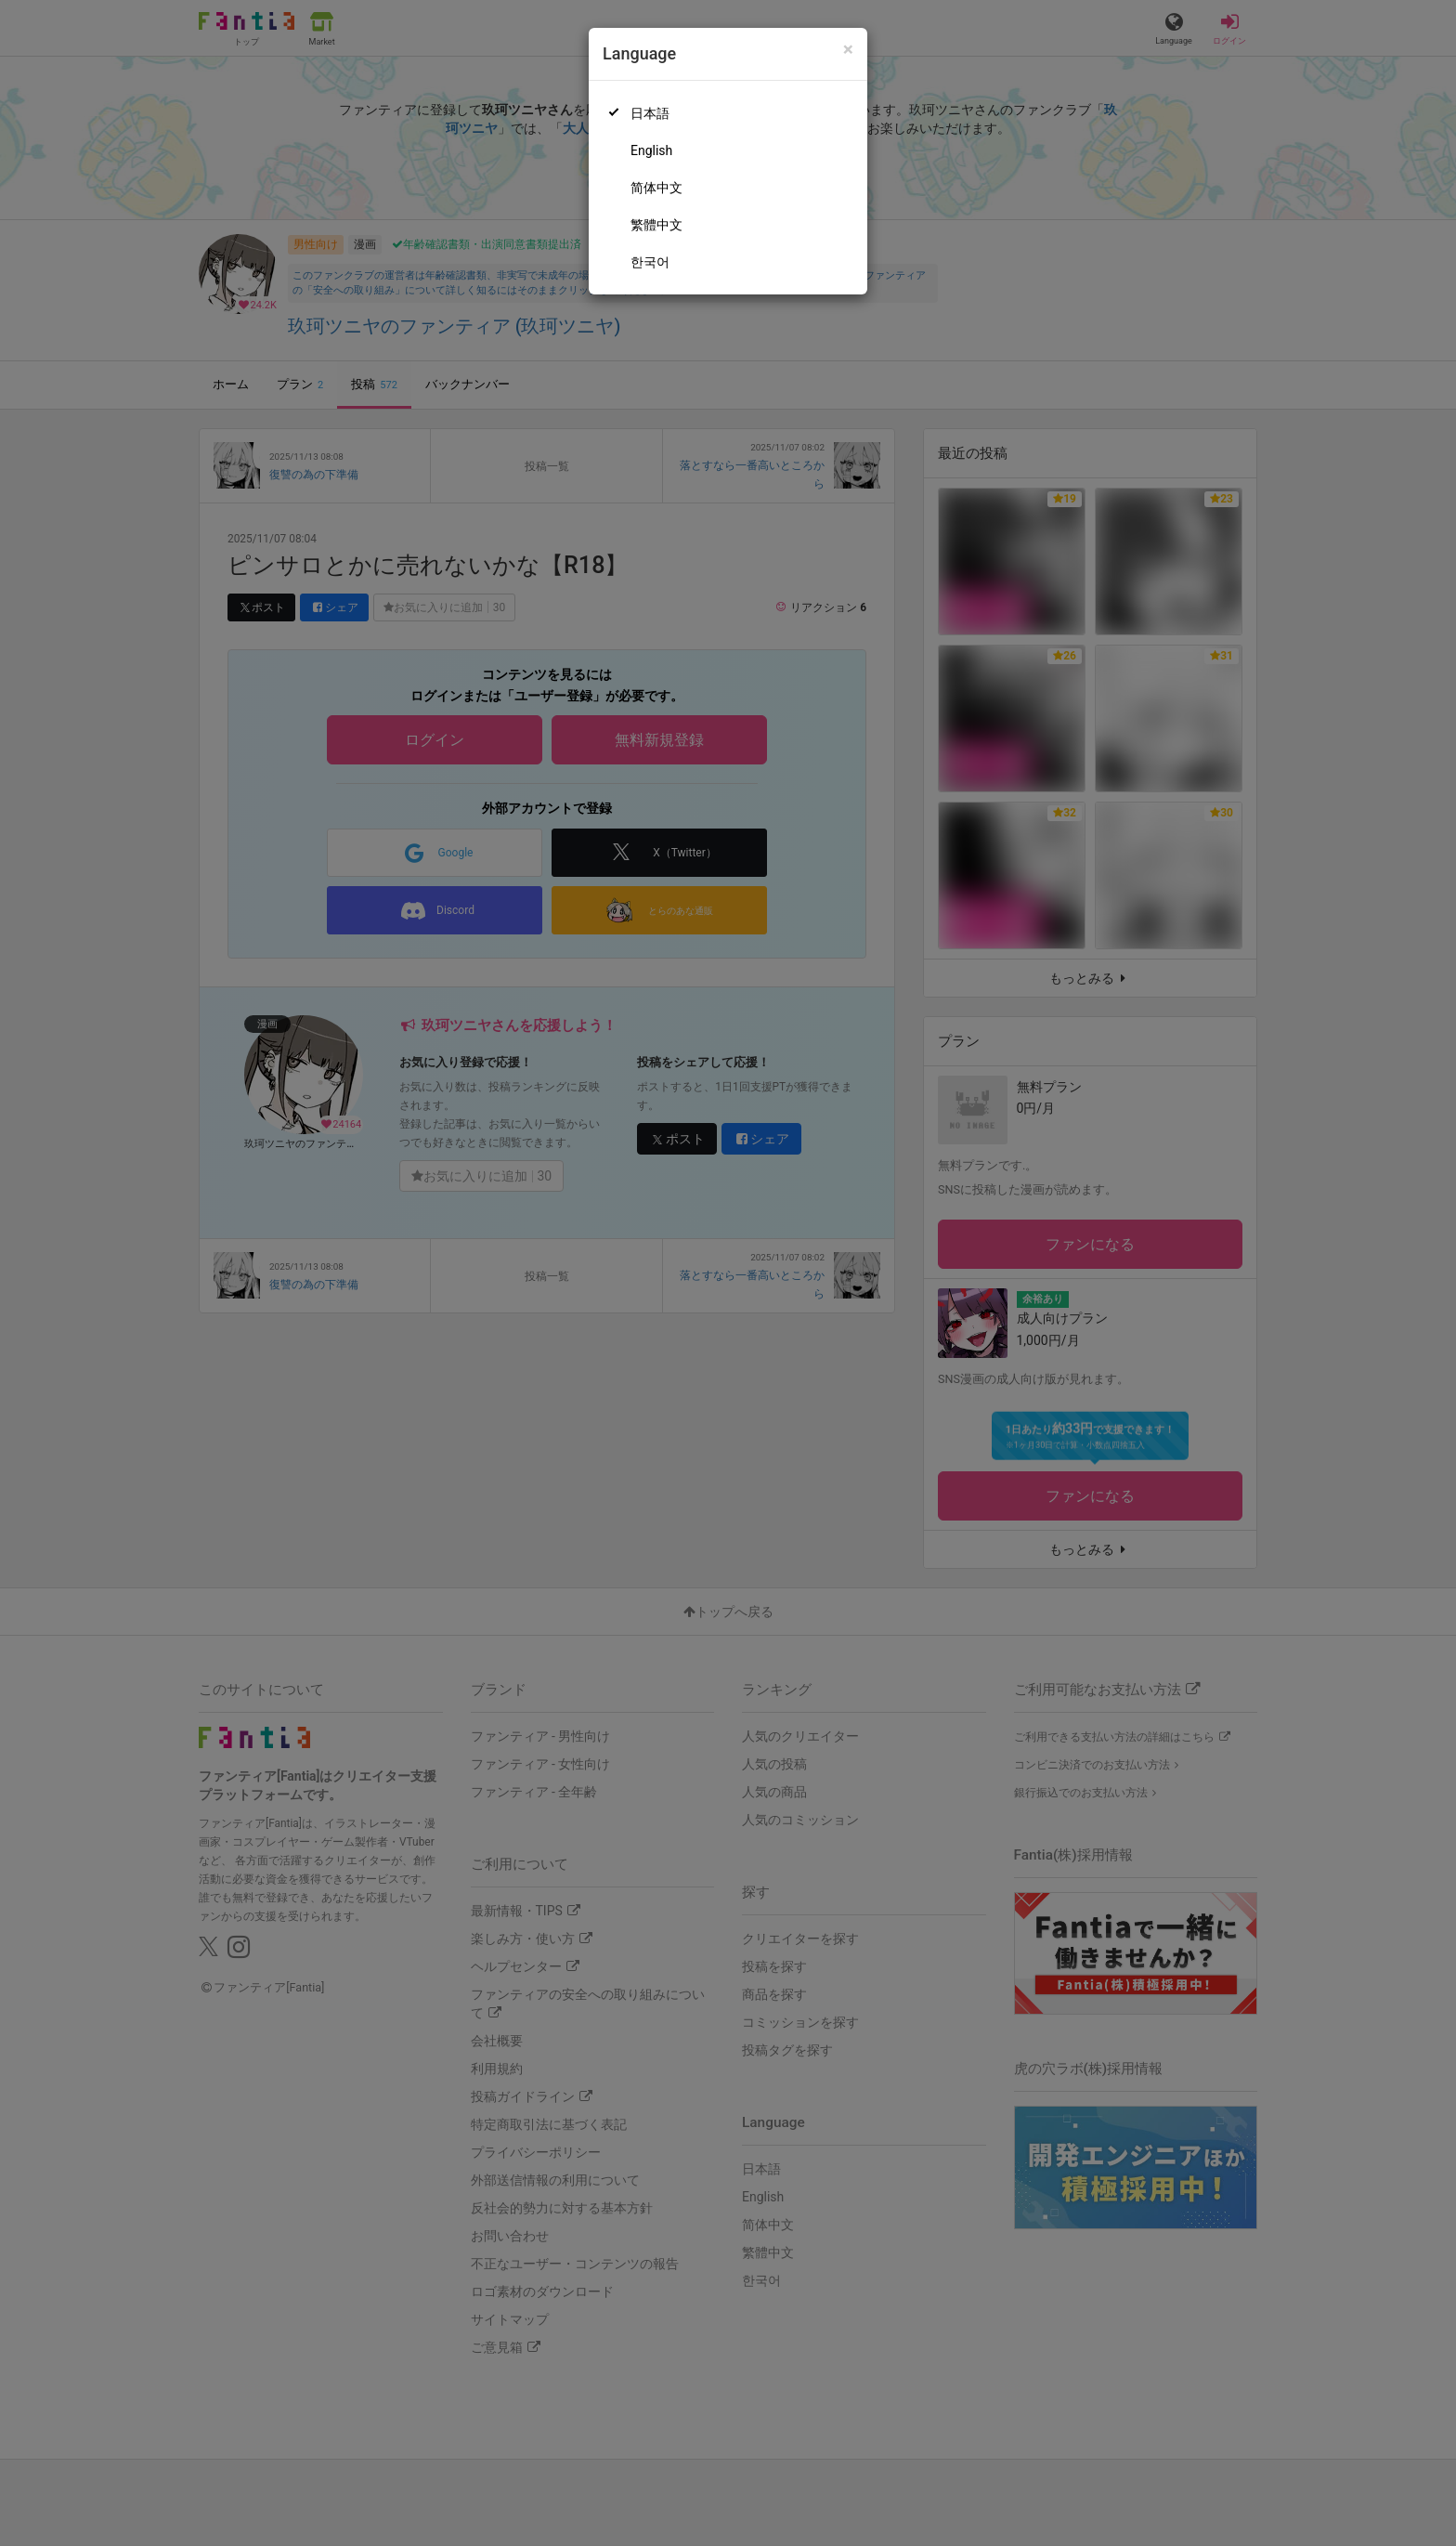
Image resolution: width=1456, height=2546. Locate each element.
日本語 (650, 113)
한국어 (650, 262)
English (651, 150)
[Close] (848, 49)
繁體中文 (656, 224)
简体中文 (656, 187)
